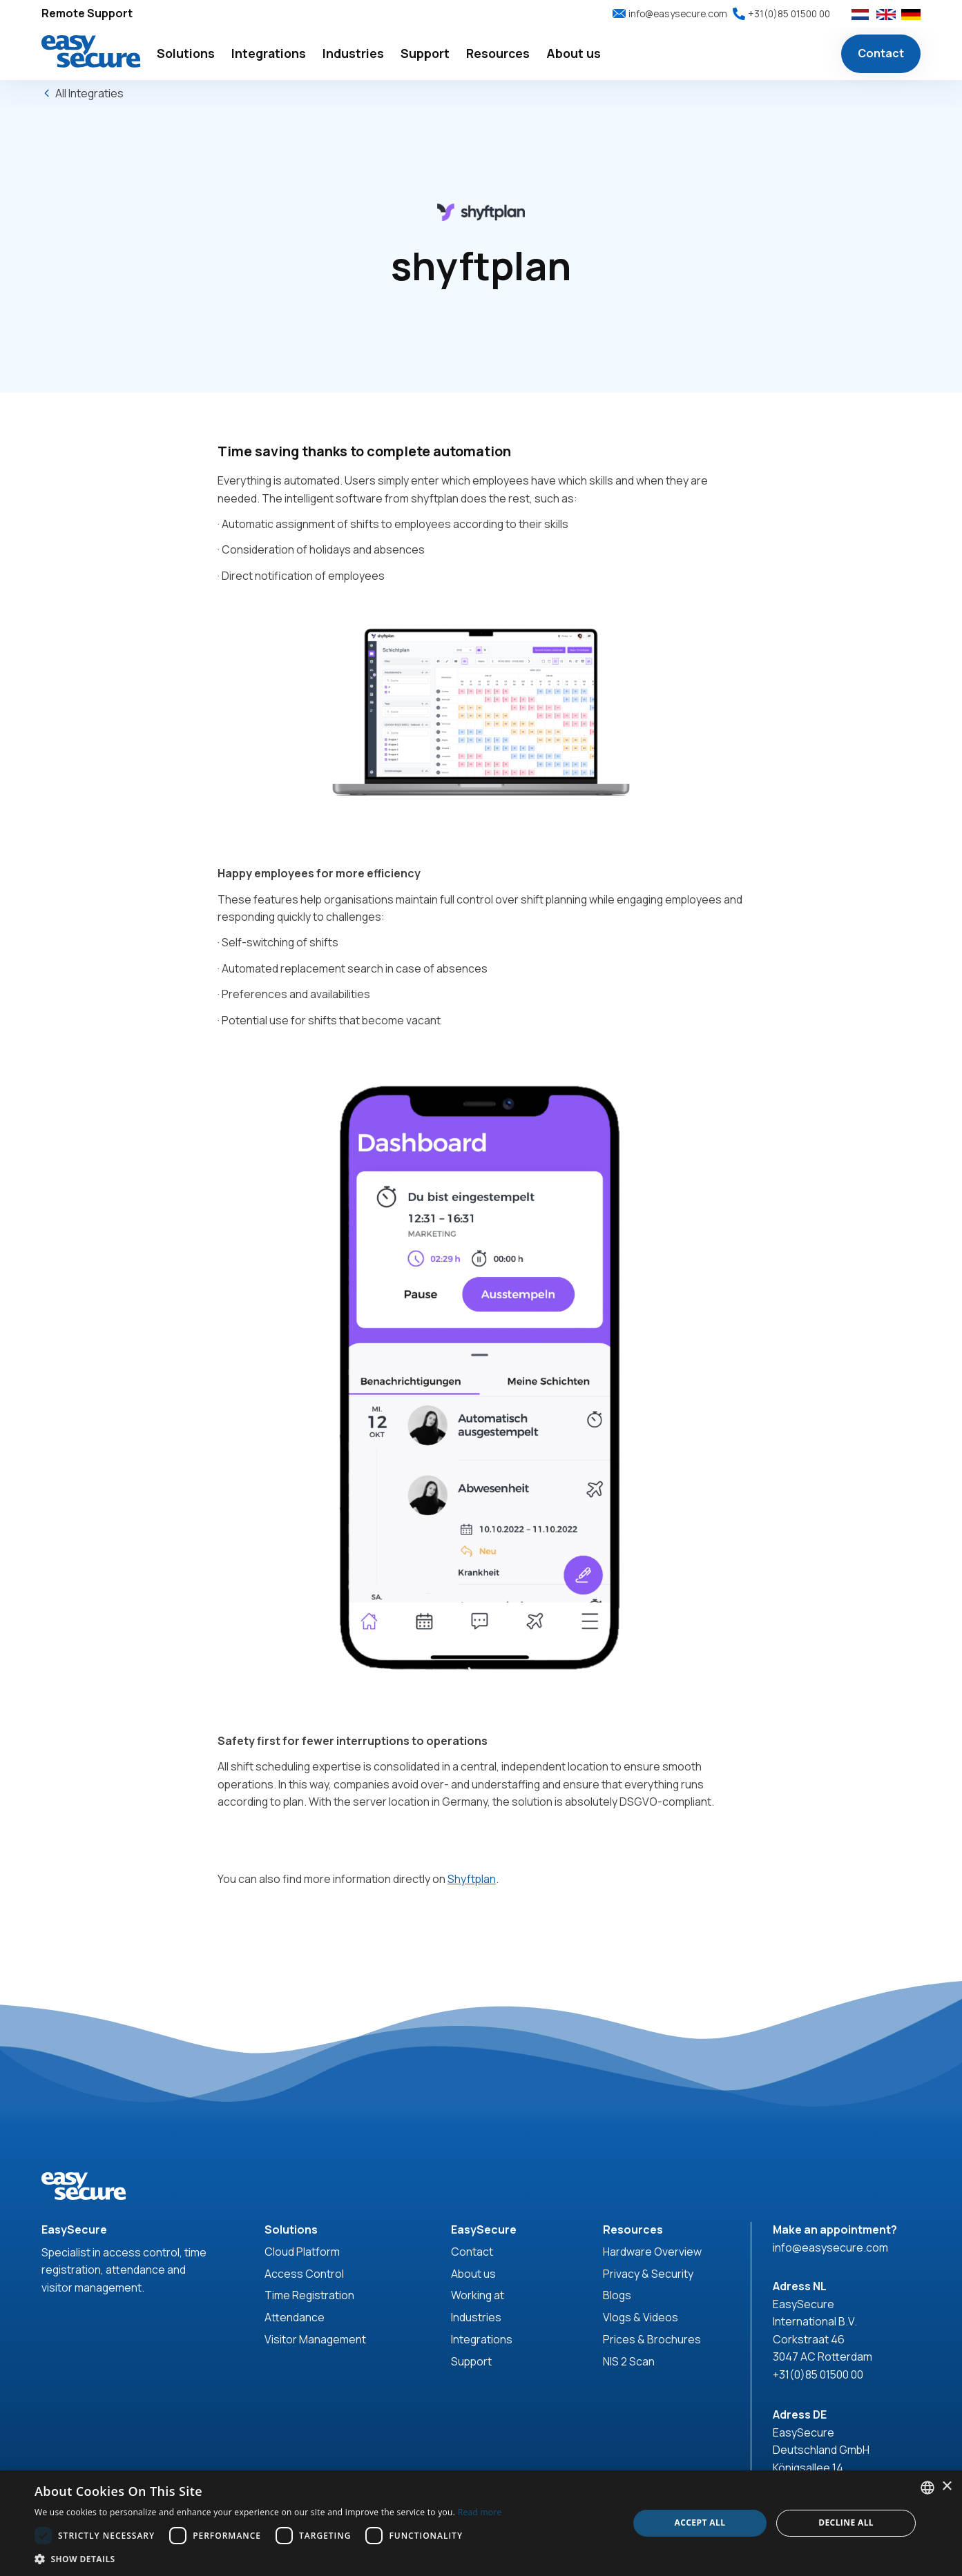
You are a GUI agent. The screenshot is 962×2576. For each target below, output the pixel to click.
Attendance (294, 2317)
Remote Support (87, 13)
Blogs (617, 2295)
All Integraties (89, 93)
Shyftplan (472, 1878)
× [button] (946, 2486)
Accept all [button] (700, 2522)
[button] (185, 54)
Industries (476, 2317)
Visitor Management (315, 2339)
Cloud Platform (302, 2251)
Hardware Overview (652, 2251)
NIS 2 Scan (629, 2361)
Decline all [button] (846, 2522)
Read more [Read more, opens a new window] (480, 2512)
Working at (477, 2295)
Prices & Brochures (652, 2339)
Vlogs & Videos (640, 2317)
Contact (881, 53)
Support (471, 2361)
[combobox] (927, 2488)
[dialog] (481, 2523)
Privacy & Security (648, 2273)
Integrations (481, 2339)
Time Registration (309, 2295)
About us (473, 2273)
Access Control (304, 2273)
